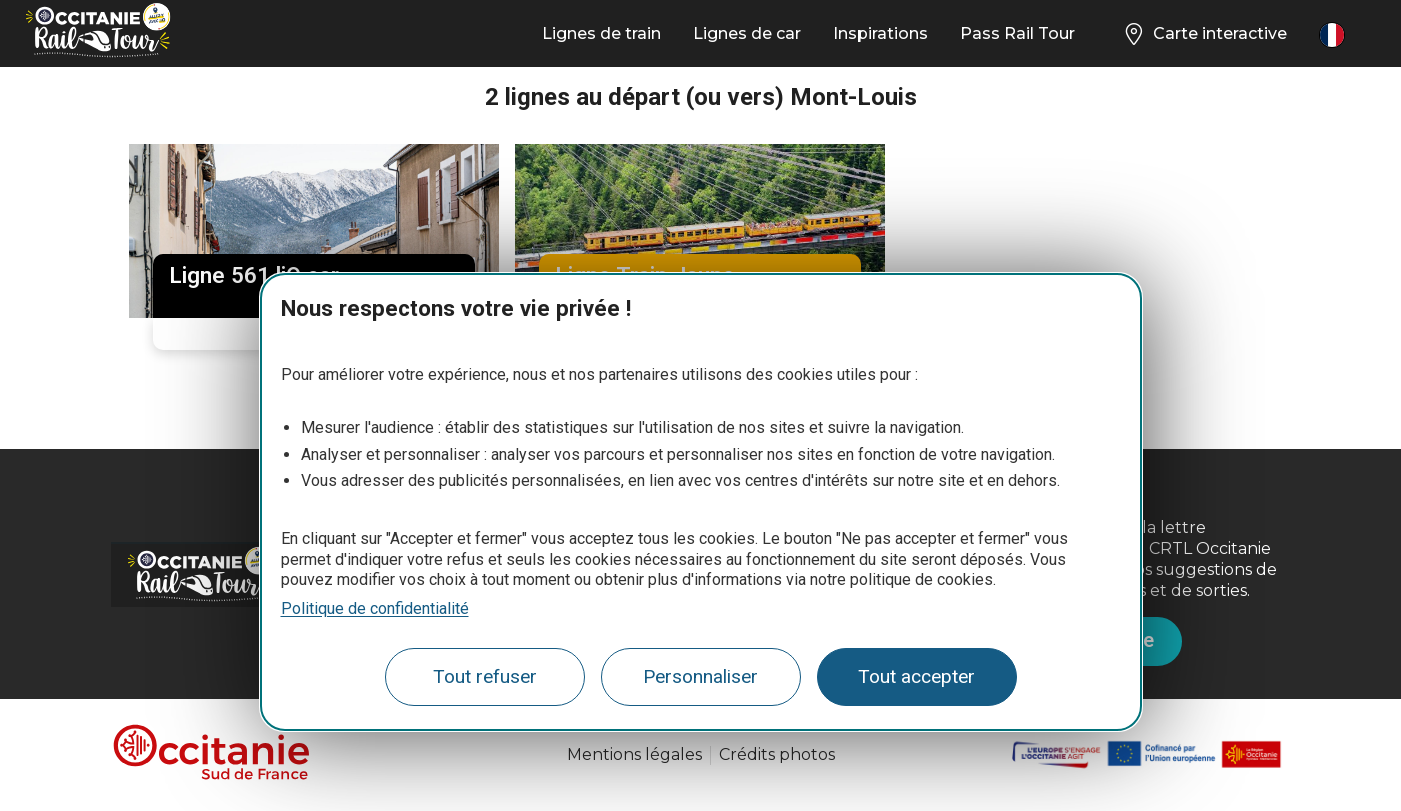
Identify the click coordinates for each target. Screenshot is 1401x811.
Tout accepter (916, 676)
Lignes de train (601, 33)
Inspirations (880, 33)
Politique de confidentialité (375, 608)
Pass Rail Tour (1017, 33)
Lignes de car (747, 33)
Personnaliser (700, 676)
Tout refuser (485, 676)
